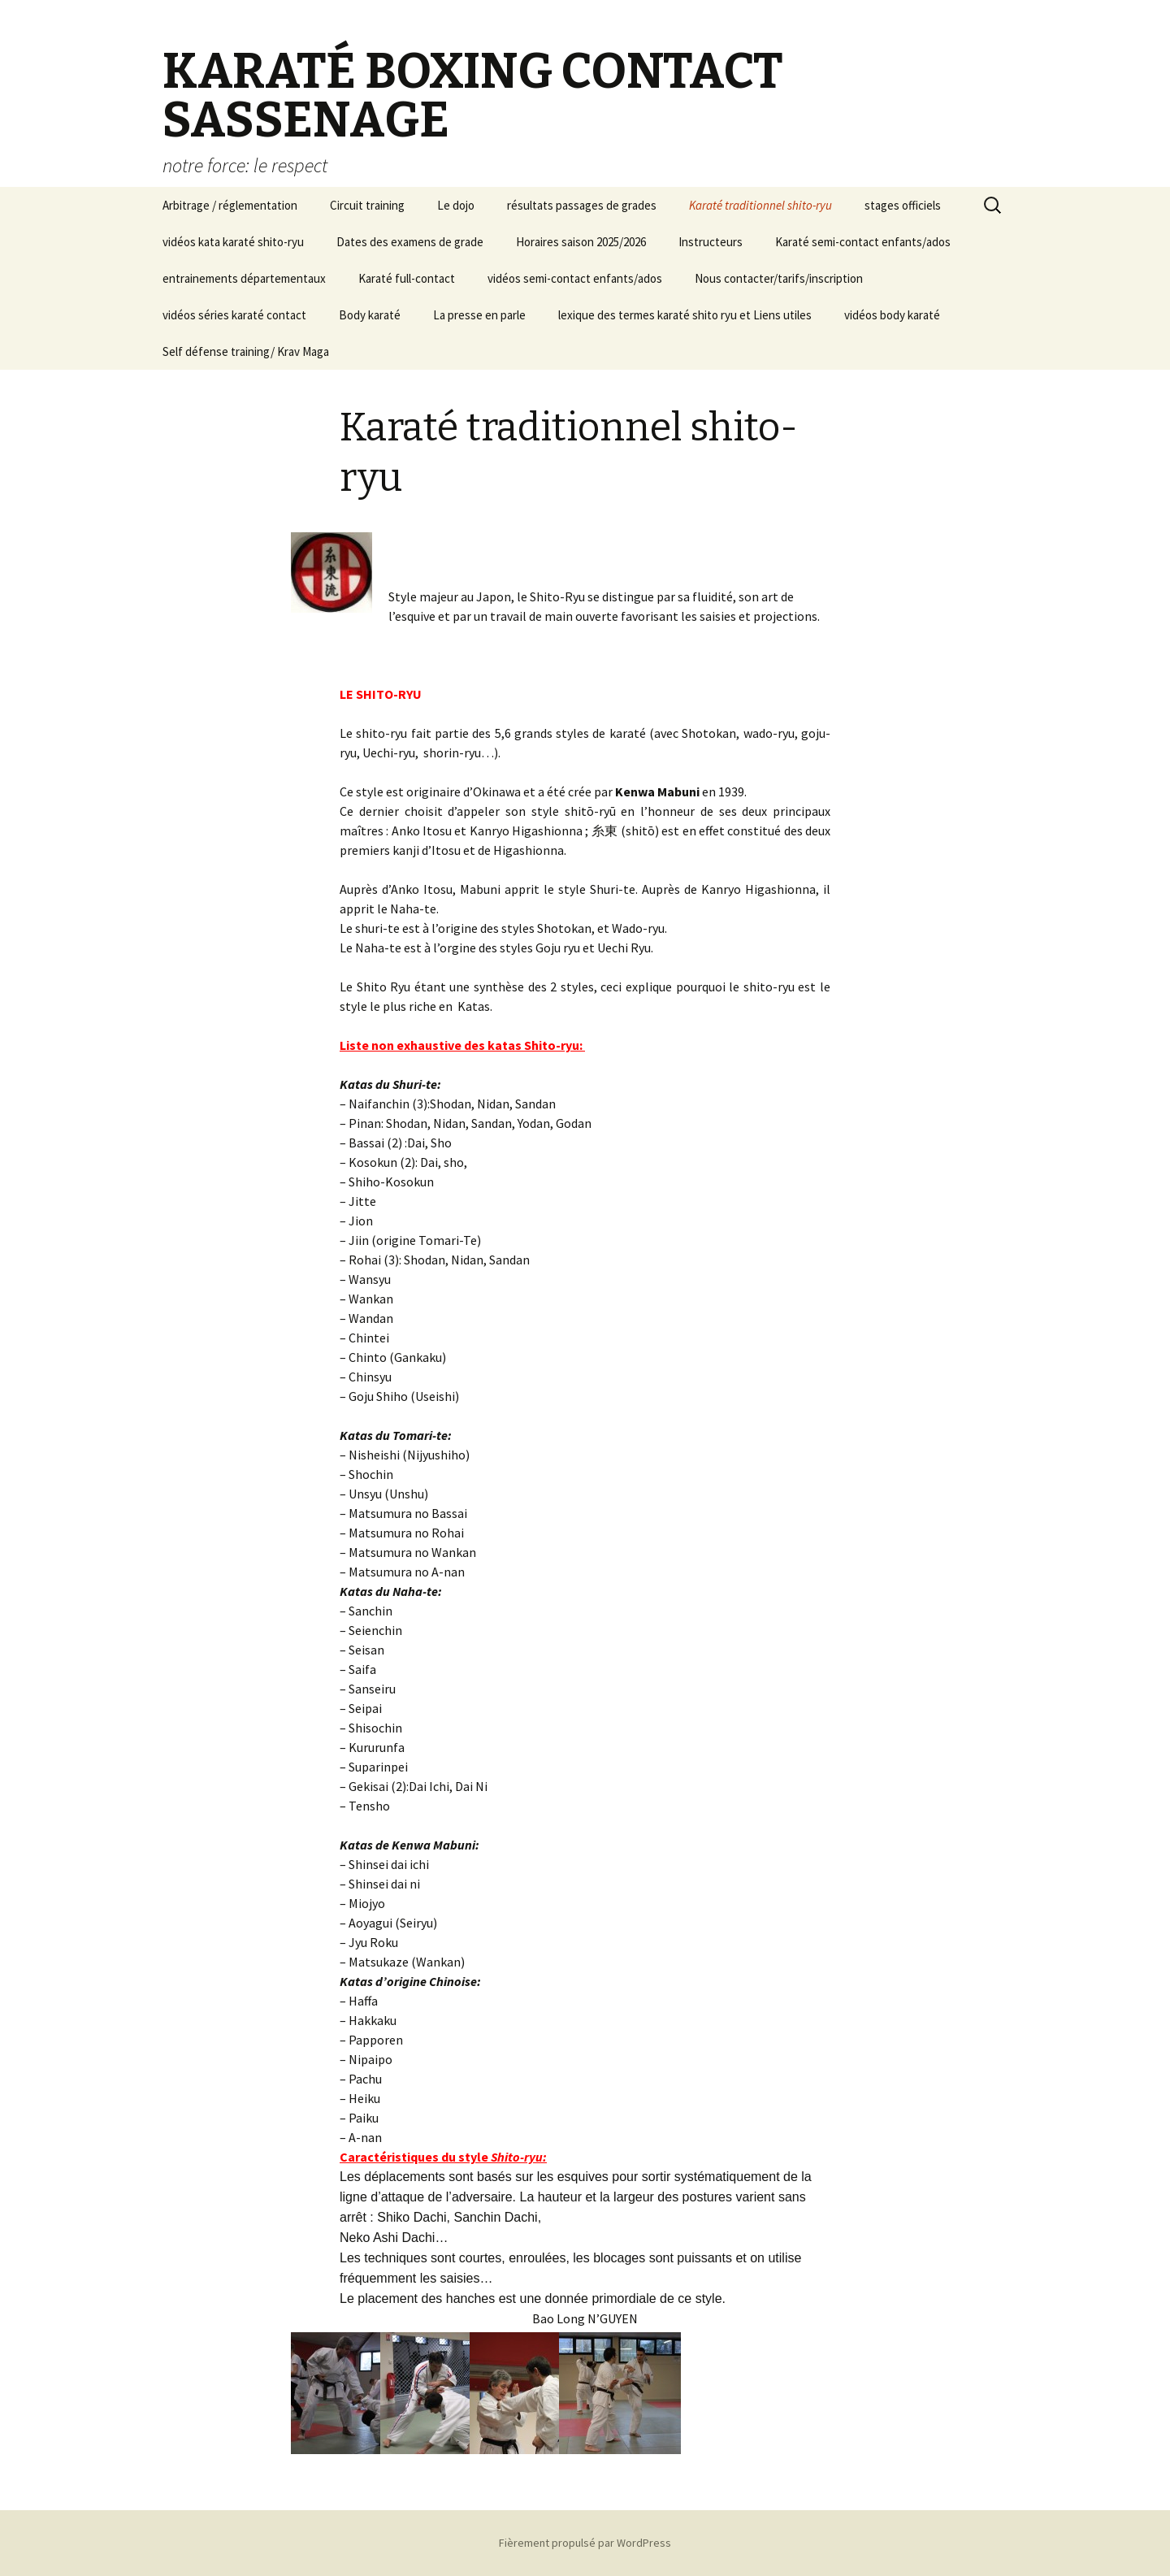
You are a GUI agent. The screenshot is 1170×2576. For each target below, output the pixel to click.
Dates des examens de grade (409, 241)
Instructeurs (710, 241)
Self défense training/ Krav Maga (245, 351)
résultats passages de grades (581, 205)
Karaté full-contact (406, 278)
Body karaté (370, 315)
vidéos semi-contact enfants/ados (575, 278)
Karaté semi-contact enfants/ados (863, 241)
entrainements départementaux (244, 278)
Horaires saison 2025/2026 (581, 241)
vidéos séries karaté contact (234, 315)
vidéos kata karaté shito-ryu (233, 241)
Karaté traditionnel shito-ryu (760, 205)
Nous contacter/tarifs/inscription (779, 278)
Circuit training (367, 205)
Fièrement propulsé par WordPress (585, 2542)
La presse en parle (479, 315)
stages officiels (902, 205)
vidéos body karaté (892, 315)
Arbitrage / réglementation (229, 205)
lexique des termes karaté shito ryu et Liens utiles (685, 315)
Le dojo (455, 205)
